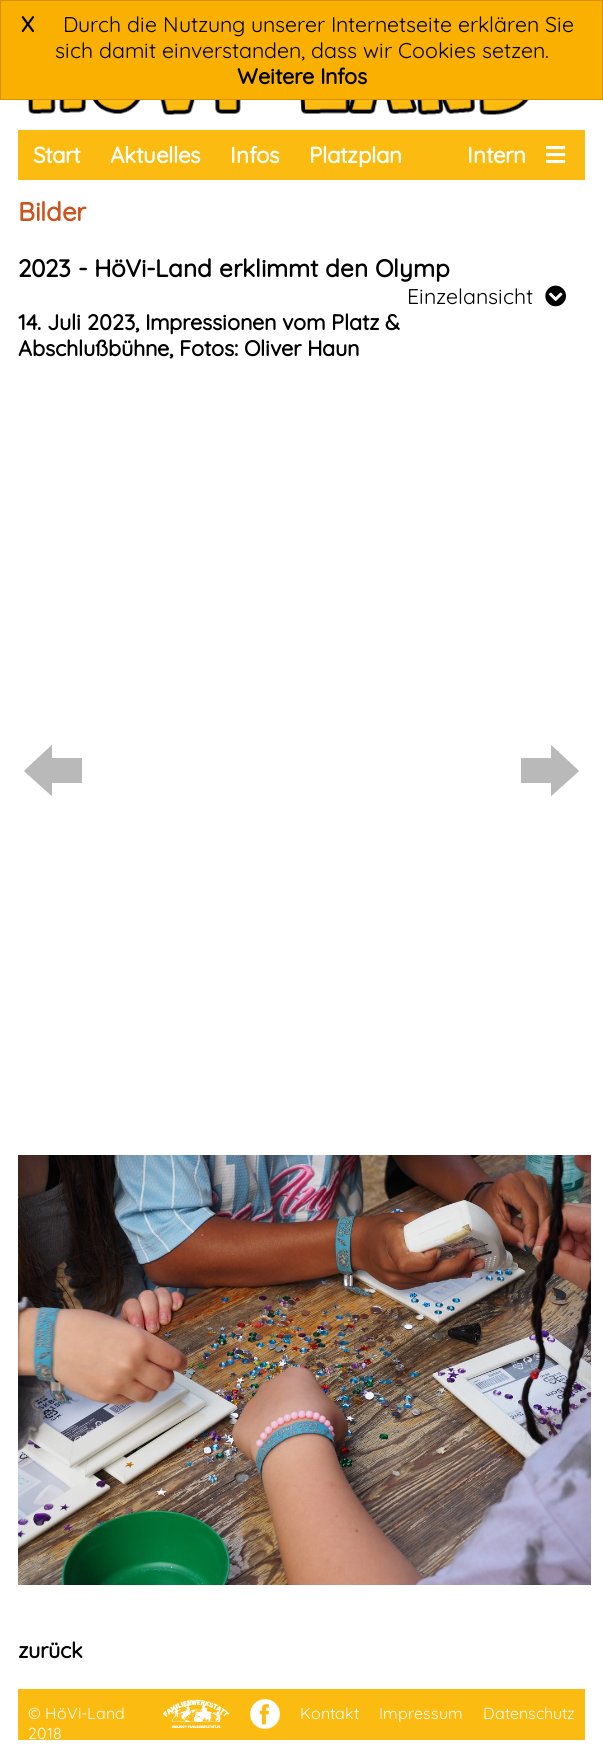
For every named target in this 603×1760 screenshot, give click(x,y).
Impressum (421, 1713)
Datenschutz (529, 1713)
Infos (254, 155)
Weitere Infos (302, 76)
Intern (496, 155)
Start (56, 155)
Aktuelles (155, 155)
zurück (50, 1650)
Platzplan (355, 155)
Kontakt (329, 1713)
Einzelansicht (486, 296)
